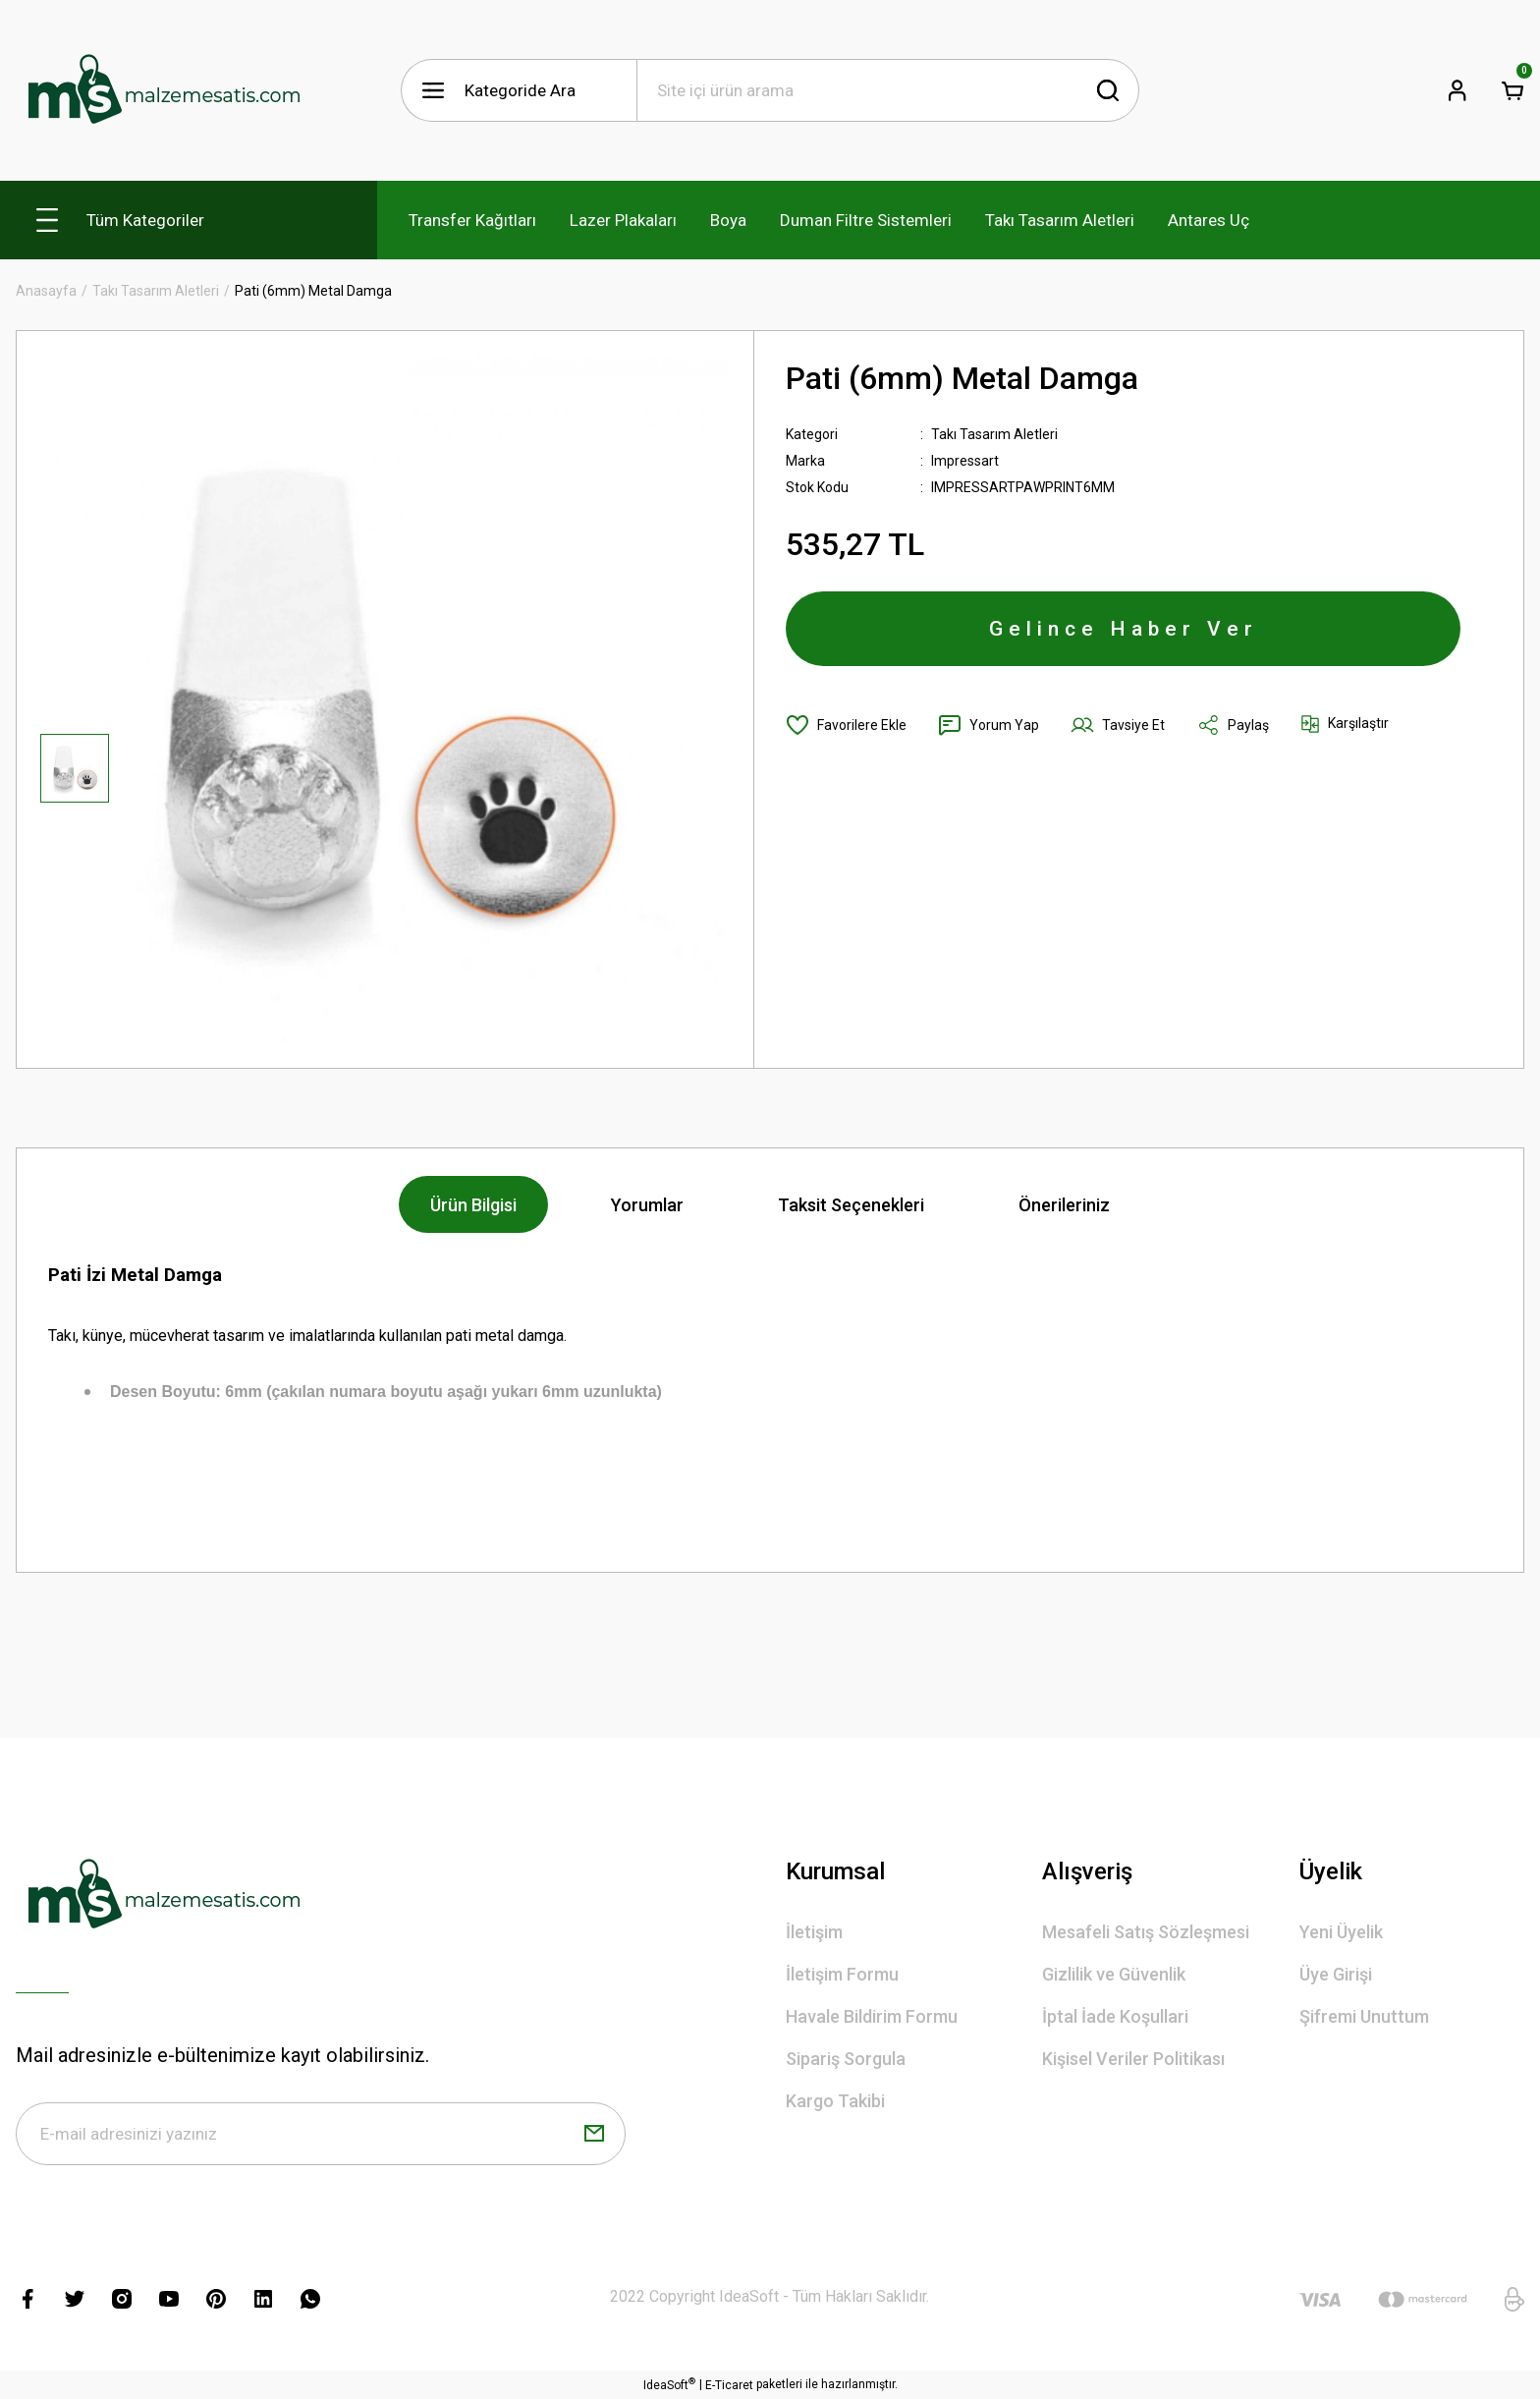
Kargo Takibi (835, 2101)
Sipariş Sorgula (846, 2058)
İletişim (814, 1932)
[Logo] (163, 90)
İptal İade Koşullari (1115, 2016)
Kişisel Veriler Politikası (1133, 2058)
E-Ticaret (729, 2385)
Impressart (965, 461)
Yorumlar (647, 1205)
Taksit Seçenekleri (851, 1205)
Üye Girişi (1335, 1974)
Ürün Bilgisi (473, 1205)
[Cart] (1512, 90)
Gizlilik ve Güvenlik (1113, 1974)
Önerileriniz (1064, 1205)
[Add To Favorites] (846, 725)
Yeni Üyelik (1341, 1932)
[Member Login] (1457, 90)
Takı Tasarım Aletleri (994, 434)
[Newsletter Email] (321, 2133)
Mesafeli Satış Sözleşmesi (1145, 1932)
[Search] (887, 90)
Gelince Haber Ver (1123, 629)
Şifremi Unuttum (1364, 2016)
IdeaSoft (669, 2384)
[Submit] (594, 2133)
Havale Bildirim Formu (872, 2016)
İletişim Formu (842, 1974)
